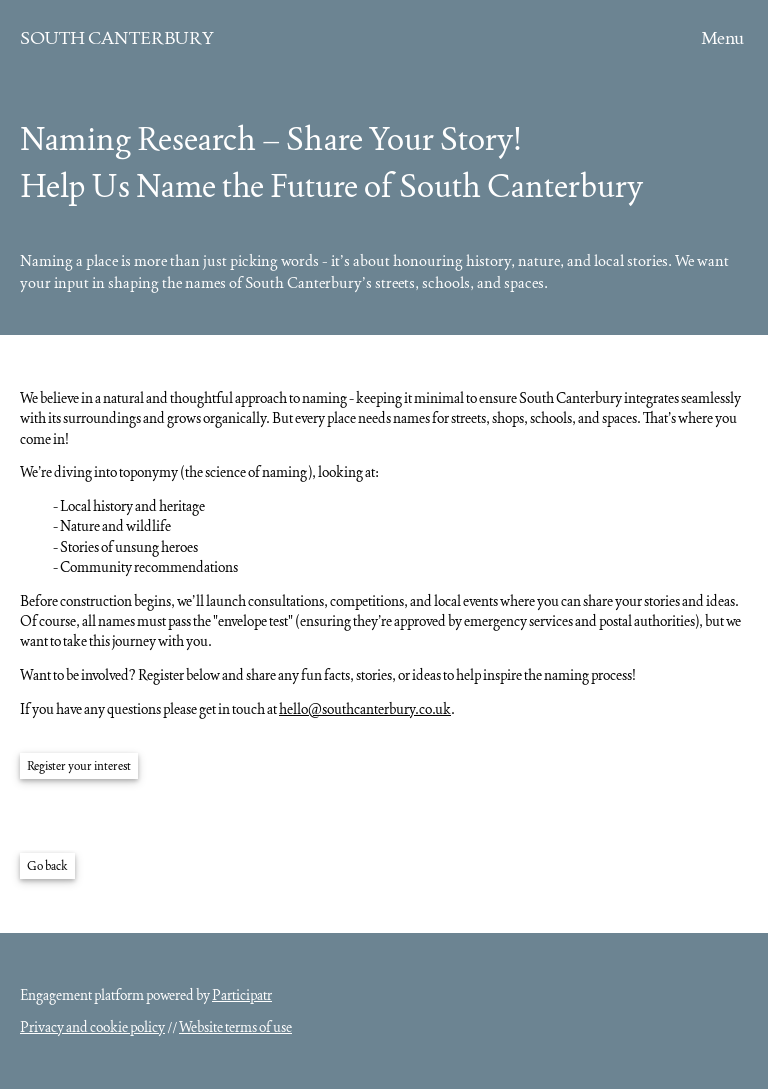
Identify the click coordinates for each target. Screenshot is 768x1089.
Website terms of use (235, 1027)
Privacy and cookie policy (92, 1027)
